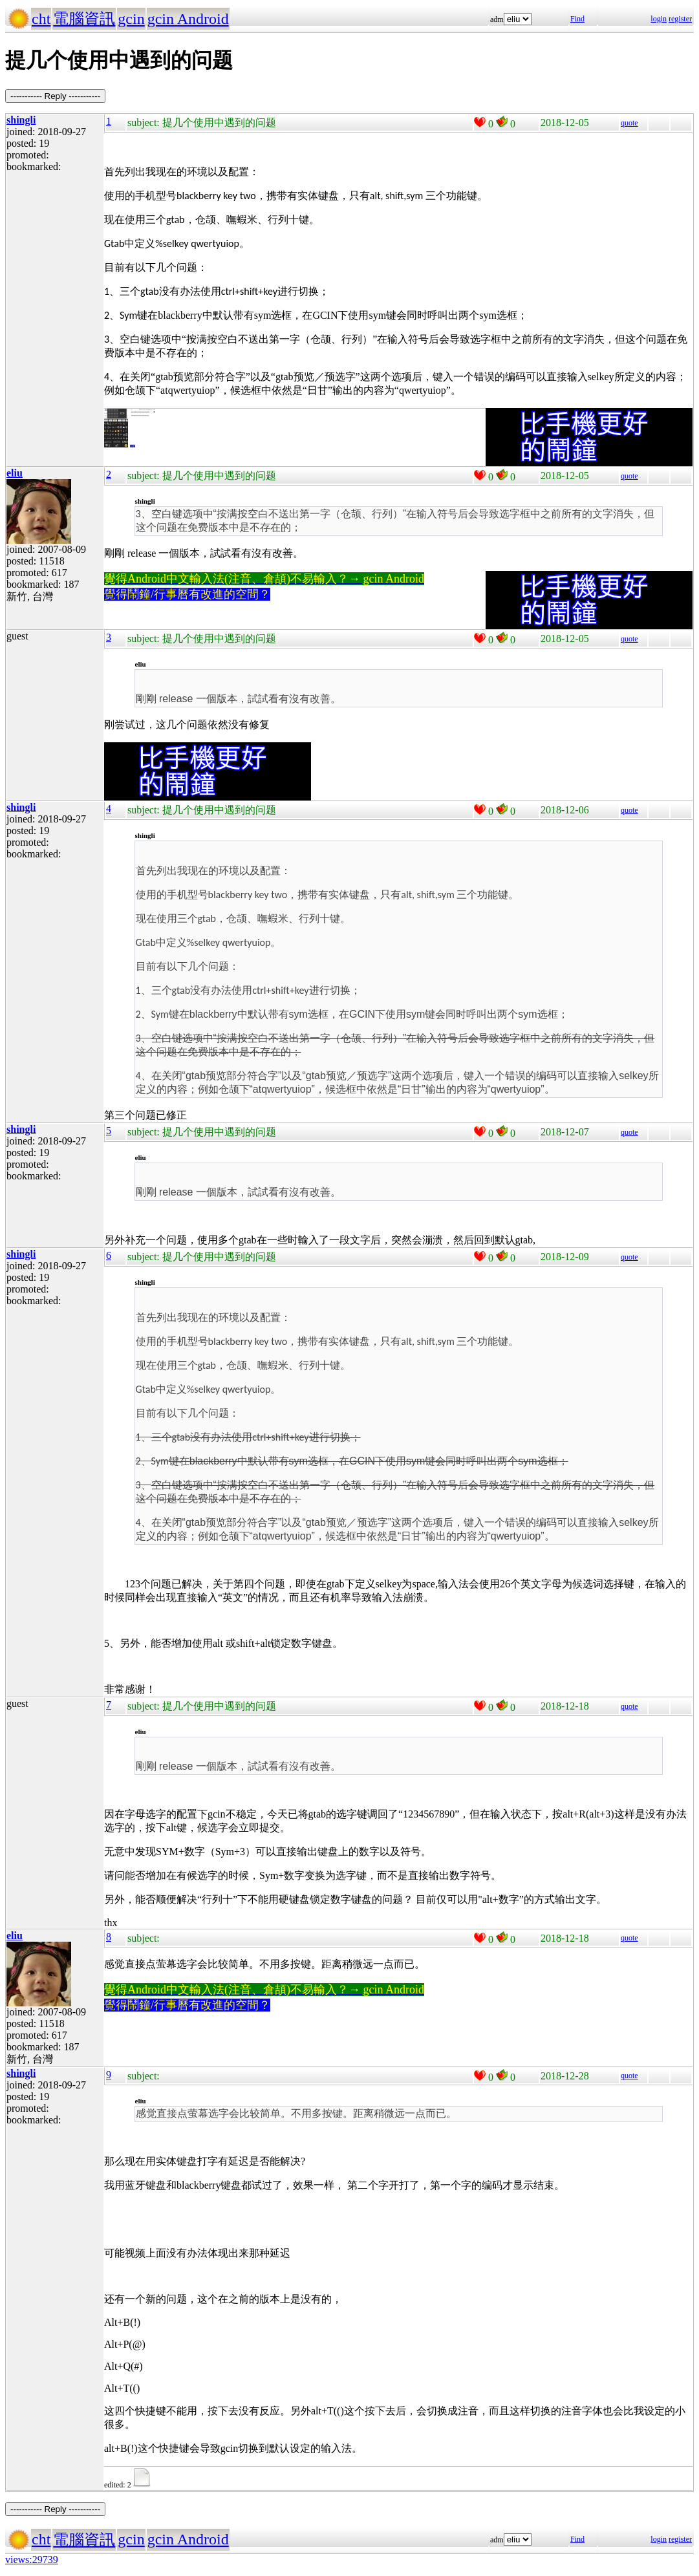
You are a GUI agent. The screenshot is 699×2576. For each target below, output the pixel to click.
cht (41, 18)
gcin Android (188, 18)
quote (629, 122)
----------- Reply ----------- (55, 96)
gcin (131, 18)
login (659, 18)
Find (577, 18)
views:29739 (31, 2559)
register (680, 18)
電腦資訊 (84, 18)
